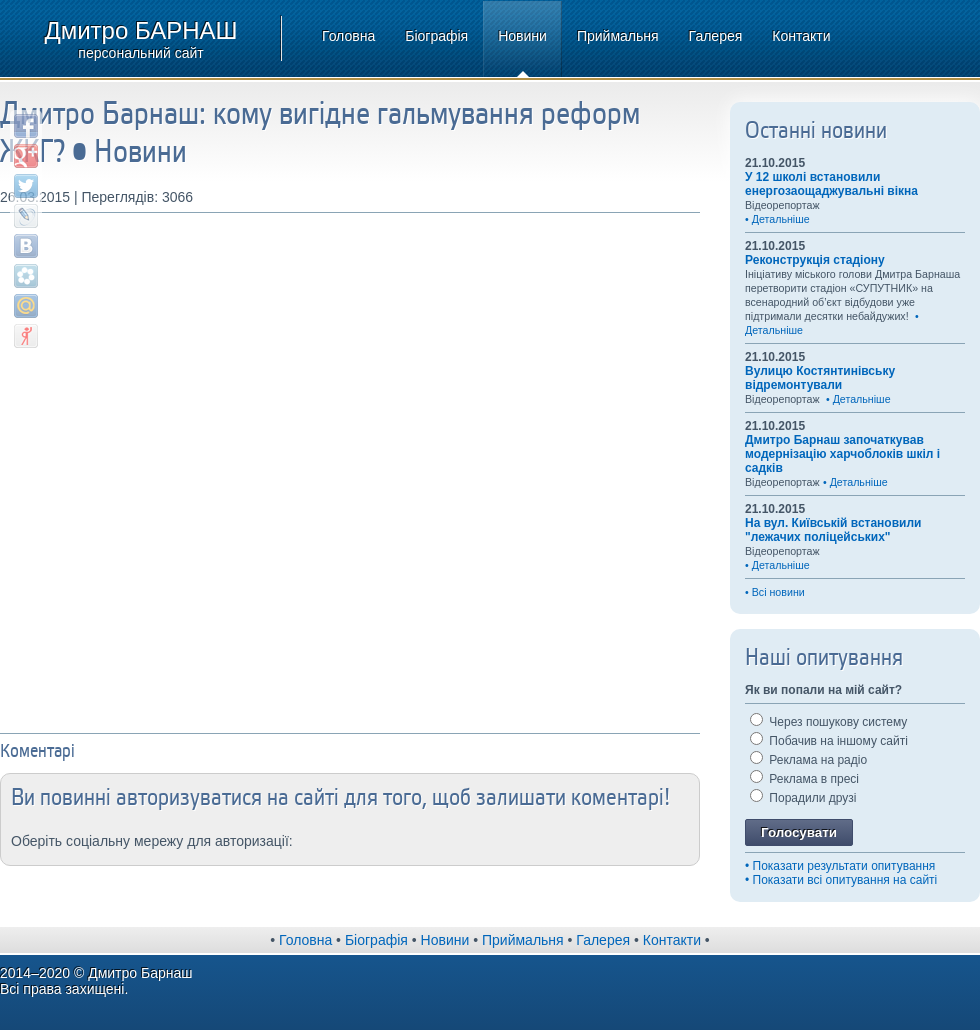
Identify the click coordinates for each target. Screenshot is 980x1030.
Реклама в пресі (804, 779)
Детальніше (781, 219)
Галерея (716, 36)
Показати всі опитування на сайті (845, 880)
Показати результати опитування (844, 866)
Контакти (801, 36)
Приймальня (618, 36)
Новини (522, 36)
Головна (348, 36)
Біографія (436, 36)
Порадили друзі (803, 798)
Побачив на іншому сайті (829, 741)
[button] (319, 839)
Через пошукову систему (828, 722)
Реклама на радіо (808, 760)
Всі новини (778, 592)
